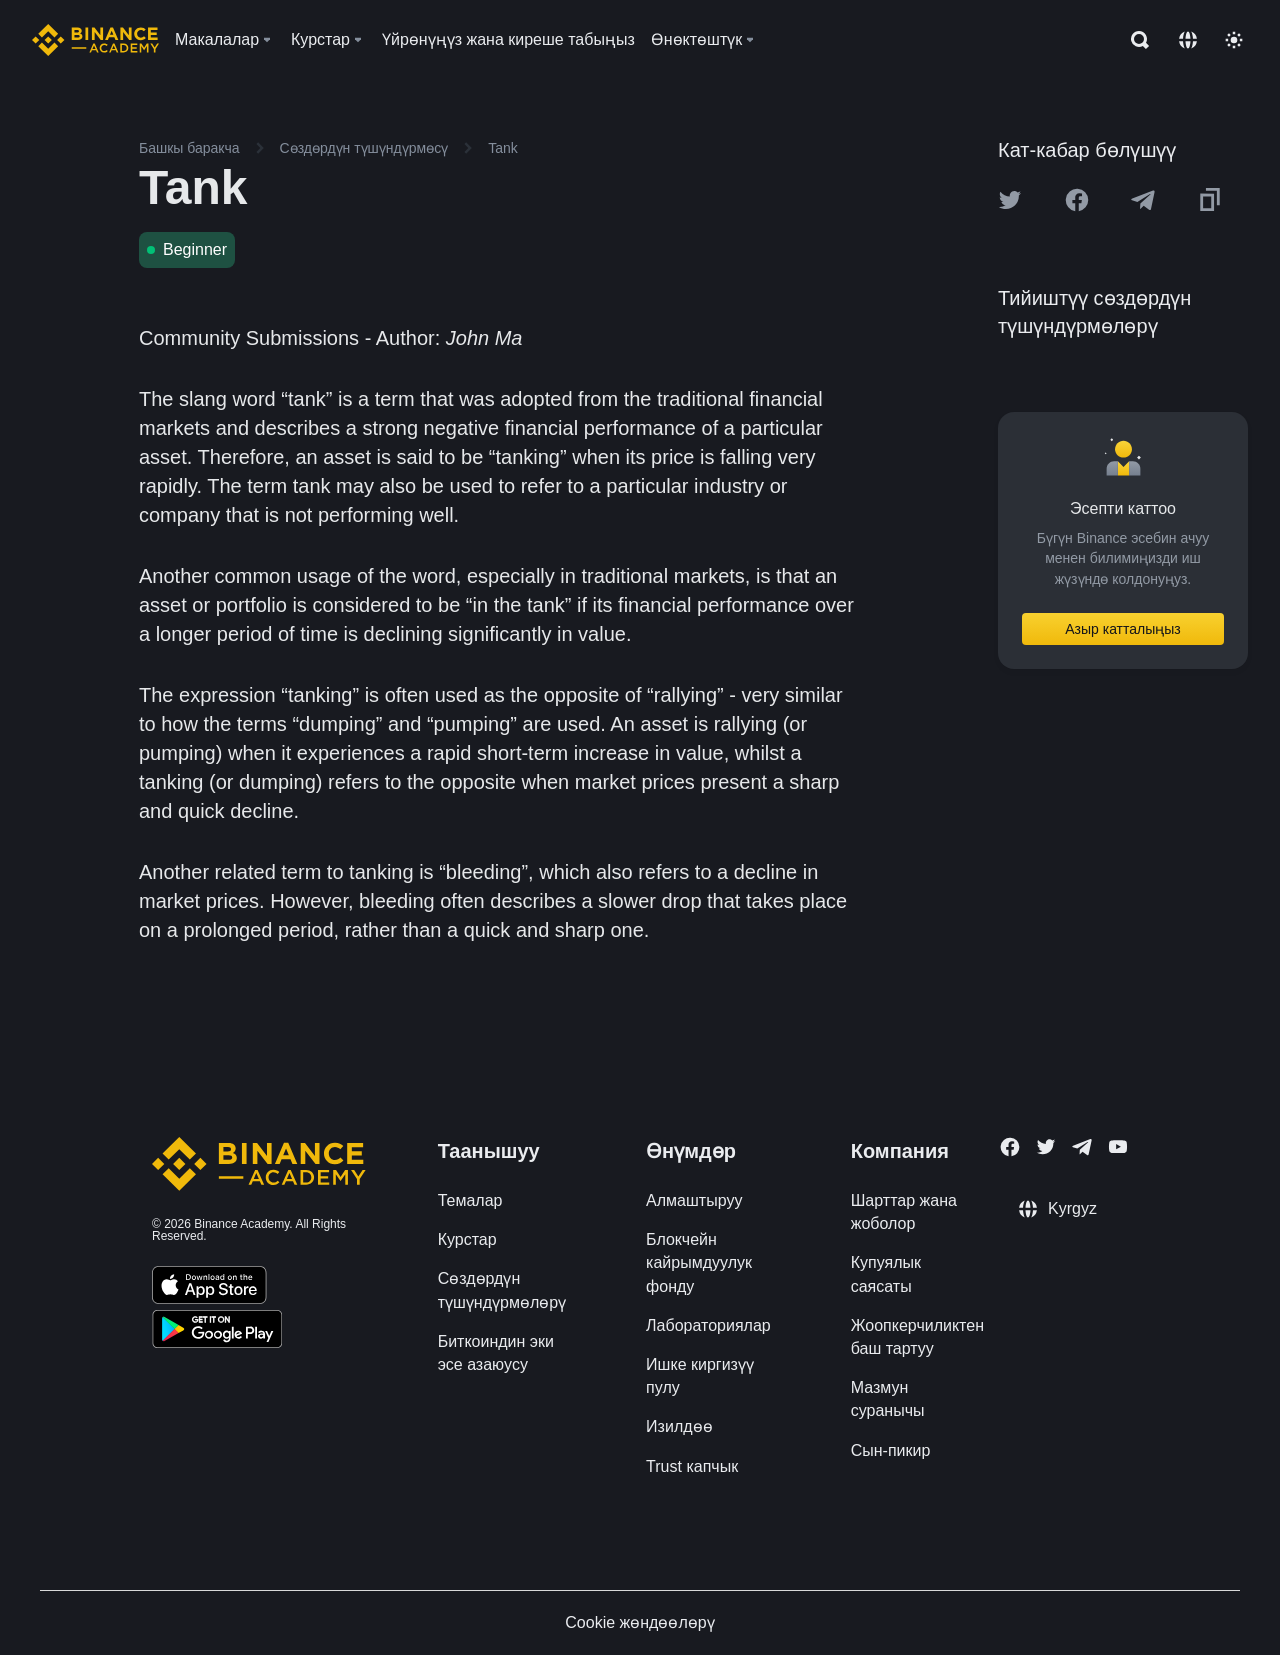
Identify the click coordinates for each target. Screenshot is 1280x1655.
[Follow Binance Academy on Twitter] (1046, 1147)
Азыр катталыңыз (1123, 629)
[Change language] (1188, 40)
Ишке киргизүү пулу (700, 1376)
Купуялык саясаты (886, 1274)
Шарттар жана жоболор (904, 1212)
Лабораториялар (708, 1325)
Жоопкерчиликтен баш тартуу (917, 1337)
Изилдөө (679, 1426)
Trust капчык (692, 1466)
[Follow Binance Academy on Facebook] (1010, 1147)
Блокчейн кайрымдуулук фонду (699, 1262)
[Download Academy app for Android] (217, 1332)
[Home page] (95, 40)
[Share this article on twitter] (1010, 200)
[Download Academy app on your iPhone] (209, 1288)
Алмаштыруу (694, 1200)
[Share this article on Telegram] (1143, 200)
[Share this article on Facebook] (1077, 200)
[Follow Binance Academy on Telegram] (1082, 1147)
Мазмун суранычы (888, 1399)
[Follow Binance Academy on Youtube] (1118, 1146)
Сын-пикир (891, 1450)
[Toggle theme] (1234, 40)
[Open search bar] (1134, 40)
